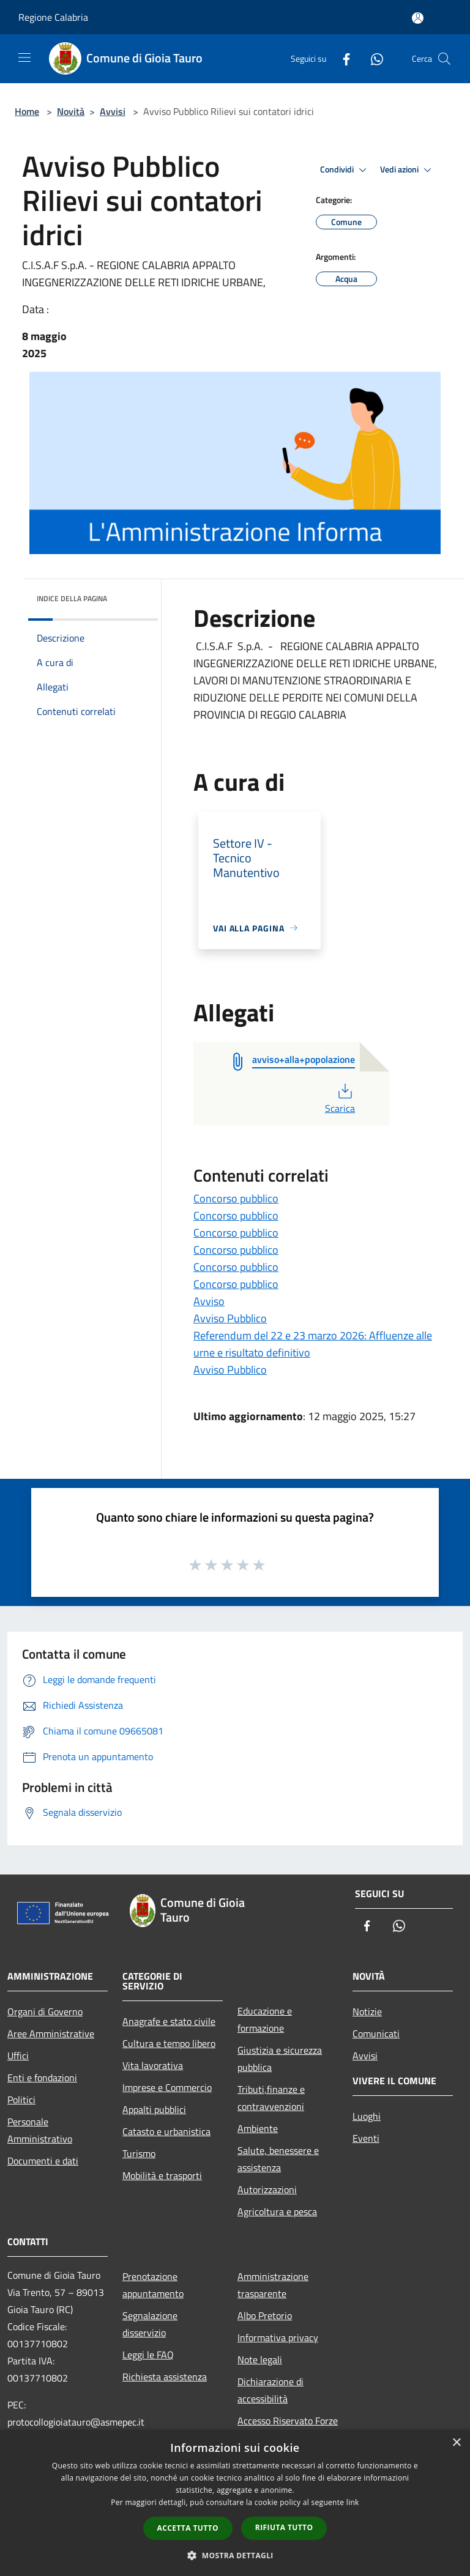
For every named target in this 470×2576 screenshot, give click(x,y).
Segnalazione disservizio (149, 2324)
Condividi (345, 170)
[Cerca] (444, 58)
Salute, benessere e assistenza (278, 2159)
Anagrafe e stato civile (168, 2021)
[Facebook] (341, 58)
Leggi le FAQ (148, 2354)
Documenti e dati (42, 2160)
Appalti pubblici (154, 2109)
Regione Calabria (53, 17)
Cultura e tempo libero (168, 2043)
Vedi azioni (407, 170)
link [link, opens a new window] (352, 2502)
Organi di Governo (45, 2011)
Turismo (138, 2153)
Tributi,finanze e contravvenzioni (271, 2098)
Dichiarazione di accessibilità (270, 2390)
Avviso (209, 1301)
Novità (70, 111)
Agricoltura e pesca (277, 2211)
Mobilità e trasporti (162, 2175)
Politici (21, 2099)
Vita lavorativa (152, 2065)
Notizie (367, 2011)
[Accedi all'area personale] (418, 18)
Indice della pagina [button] (72, 598)
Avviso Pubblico (230, 1318)
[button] (235, 2555)
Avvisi (112, 111)
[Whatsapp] (372, 58)
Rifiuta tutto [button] (284, 2527)
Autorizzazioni (267, 2189)
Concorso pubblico (235, 1198)
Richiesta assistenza (164, 2376)
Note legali (259, 2359)
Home (27, 111)
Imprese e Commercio (167, 2087)
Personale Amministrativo (39, 2130)
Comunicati (376, 2033)
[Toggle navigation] (24, 57)
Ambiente (257, 2128)
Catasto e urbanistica (166, 2131)
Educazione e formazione (264, 2019)
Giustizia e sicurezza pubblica (279, 2058)
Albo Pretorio (264, 2315)
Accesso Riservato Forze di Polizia (287, 2429)
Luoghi (366, 2116)
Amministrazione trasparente (272, 2285)
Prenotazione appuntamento (153, 2285)
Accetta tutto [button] (187, 2528)
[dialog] (235, 2503)
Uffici (18, 2055)
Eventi (365, 2138)
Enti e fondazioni (42, 2077)
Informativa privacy (277, 2337)
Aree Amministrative (50, 2033)
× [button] (456, 2443)
